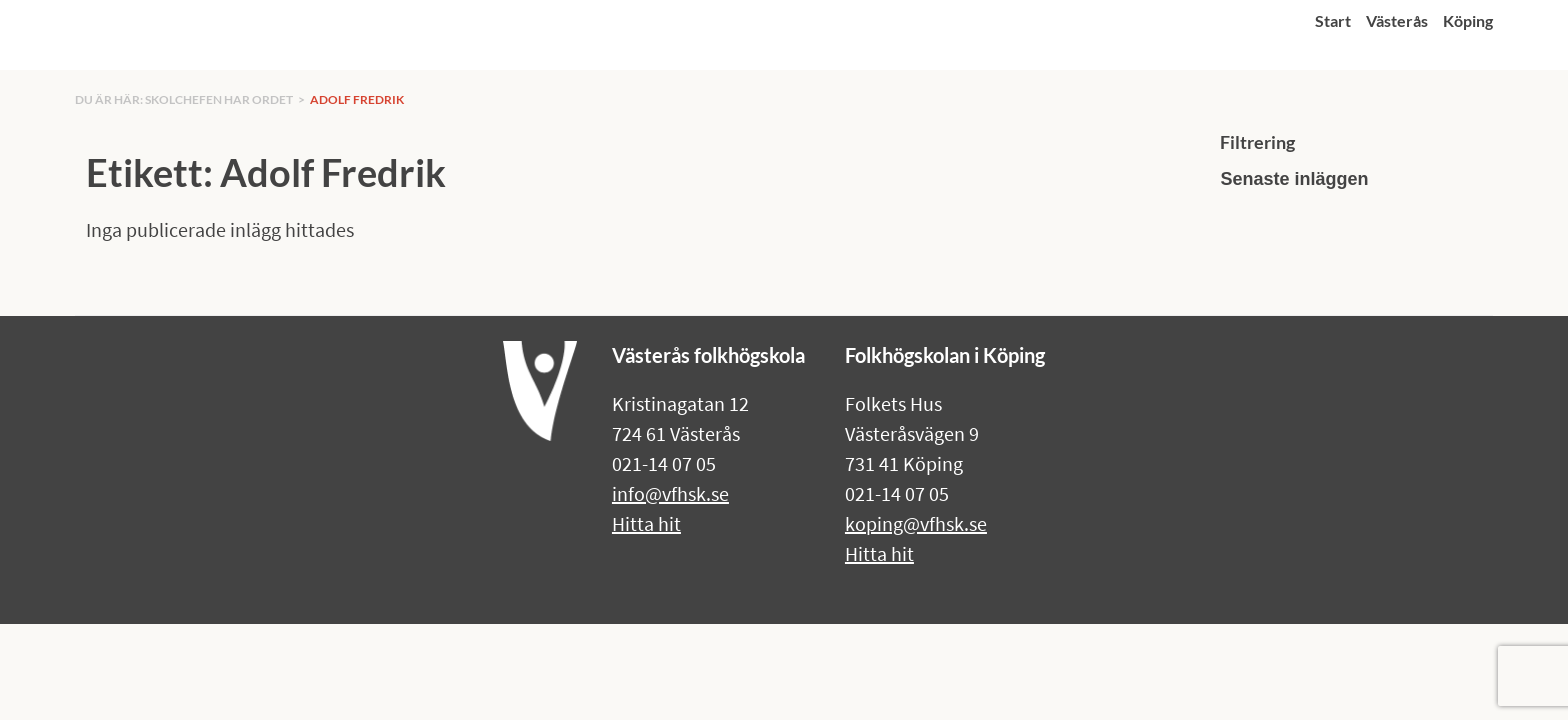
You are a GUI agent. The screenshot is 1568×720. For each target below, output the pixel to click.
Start (1333, 20)
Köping (1468, 20)
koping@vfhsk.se (916, 523)
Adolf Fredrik (357, 99)
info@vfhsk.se (670, 493)
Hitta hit (646, 523)
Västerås (1397, 20)
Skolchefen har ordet (219, 99)
